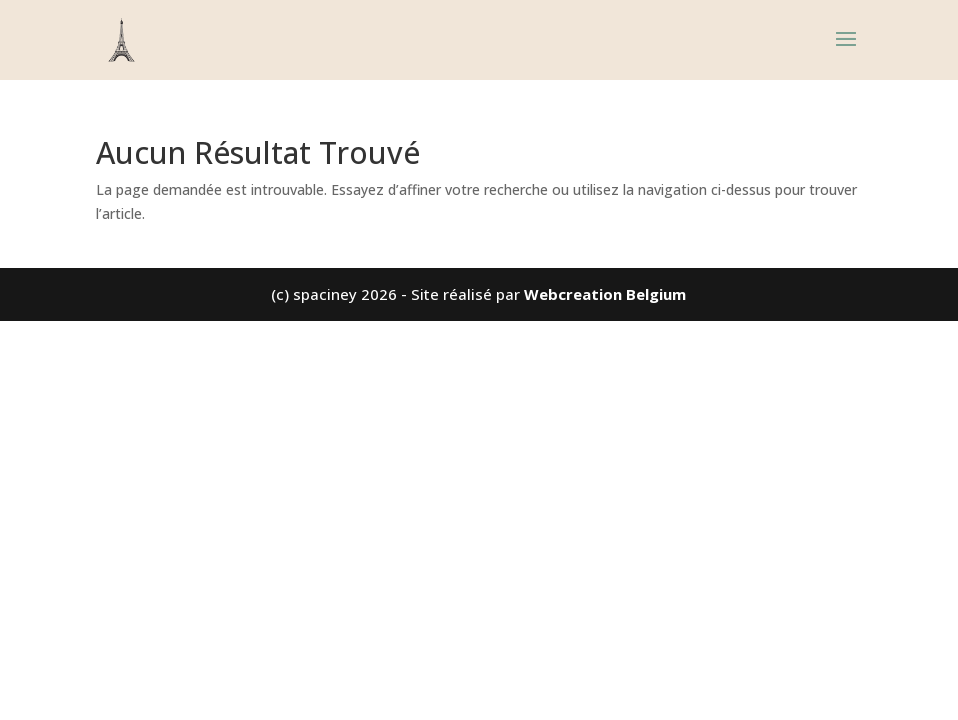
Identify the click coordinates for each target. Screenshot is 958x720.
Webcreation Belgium (605, 294)
